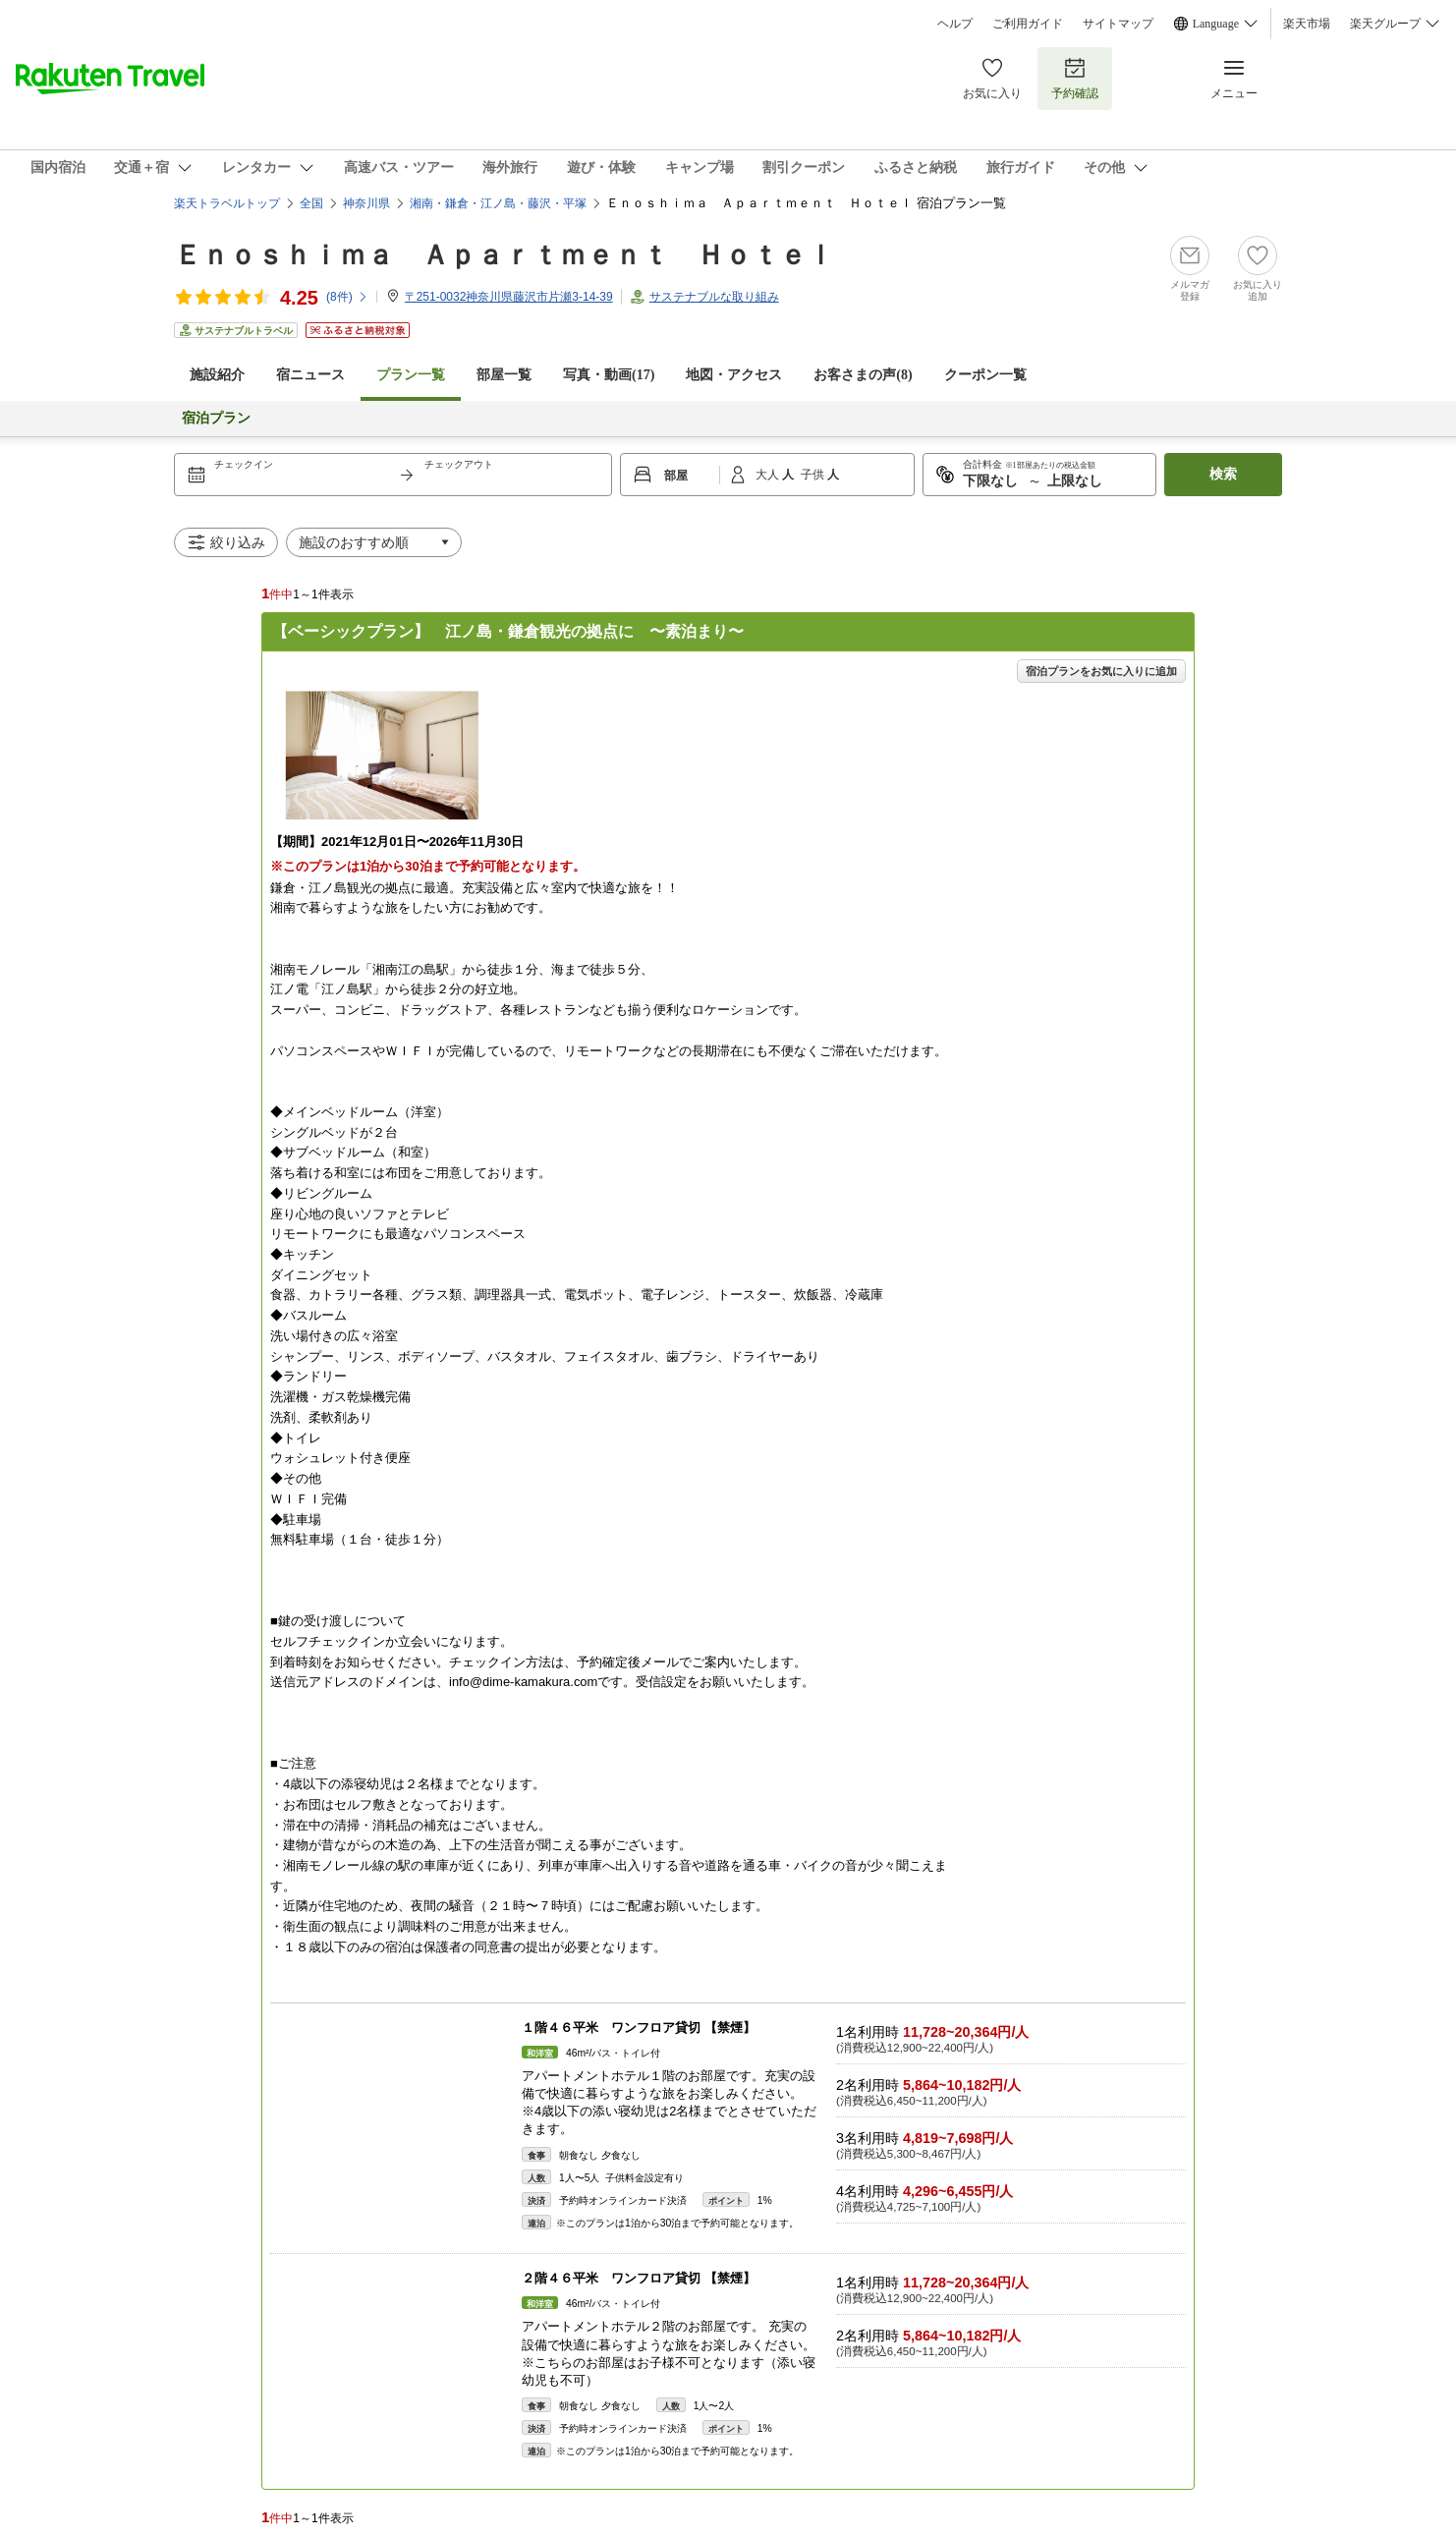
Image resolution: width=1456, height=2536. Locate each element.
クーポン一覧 (985, 374)
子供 (814, 474)
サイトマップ (1118, 23)
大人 (769, 474)
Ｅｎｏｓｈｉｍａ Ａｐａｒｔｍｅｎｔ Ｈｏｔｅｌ (504, 255)
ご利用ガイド (1027, 23)
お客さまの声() (862, 374)
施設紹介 (217, 374)
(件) (347, 297)
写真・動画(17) (608, 374)
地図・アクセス (734, 374)
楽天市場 (1306, 23)
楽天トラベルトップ (227, 203)
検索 (1223, 474)
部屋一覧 (504, 374)
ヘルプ (955, 23)
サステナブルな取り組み (714, 297)
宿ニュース (310, 374)
